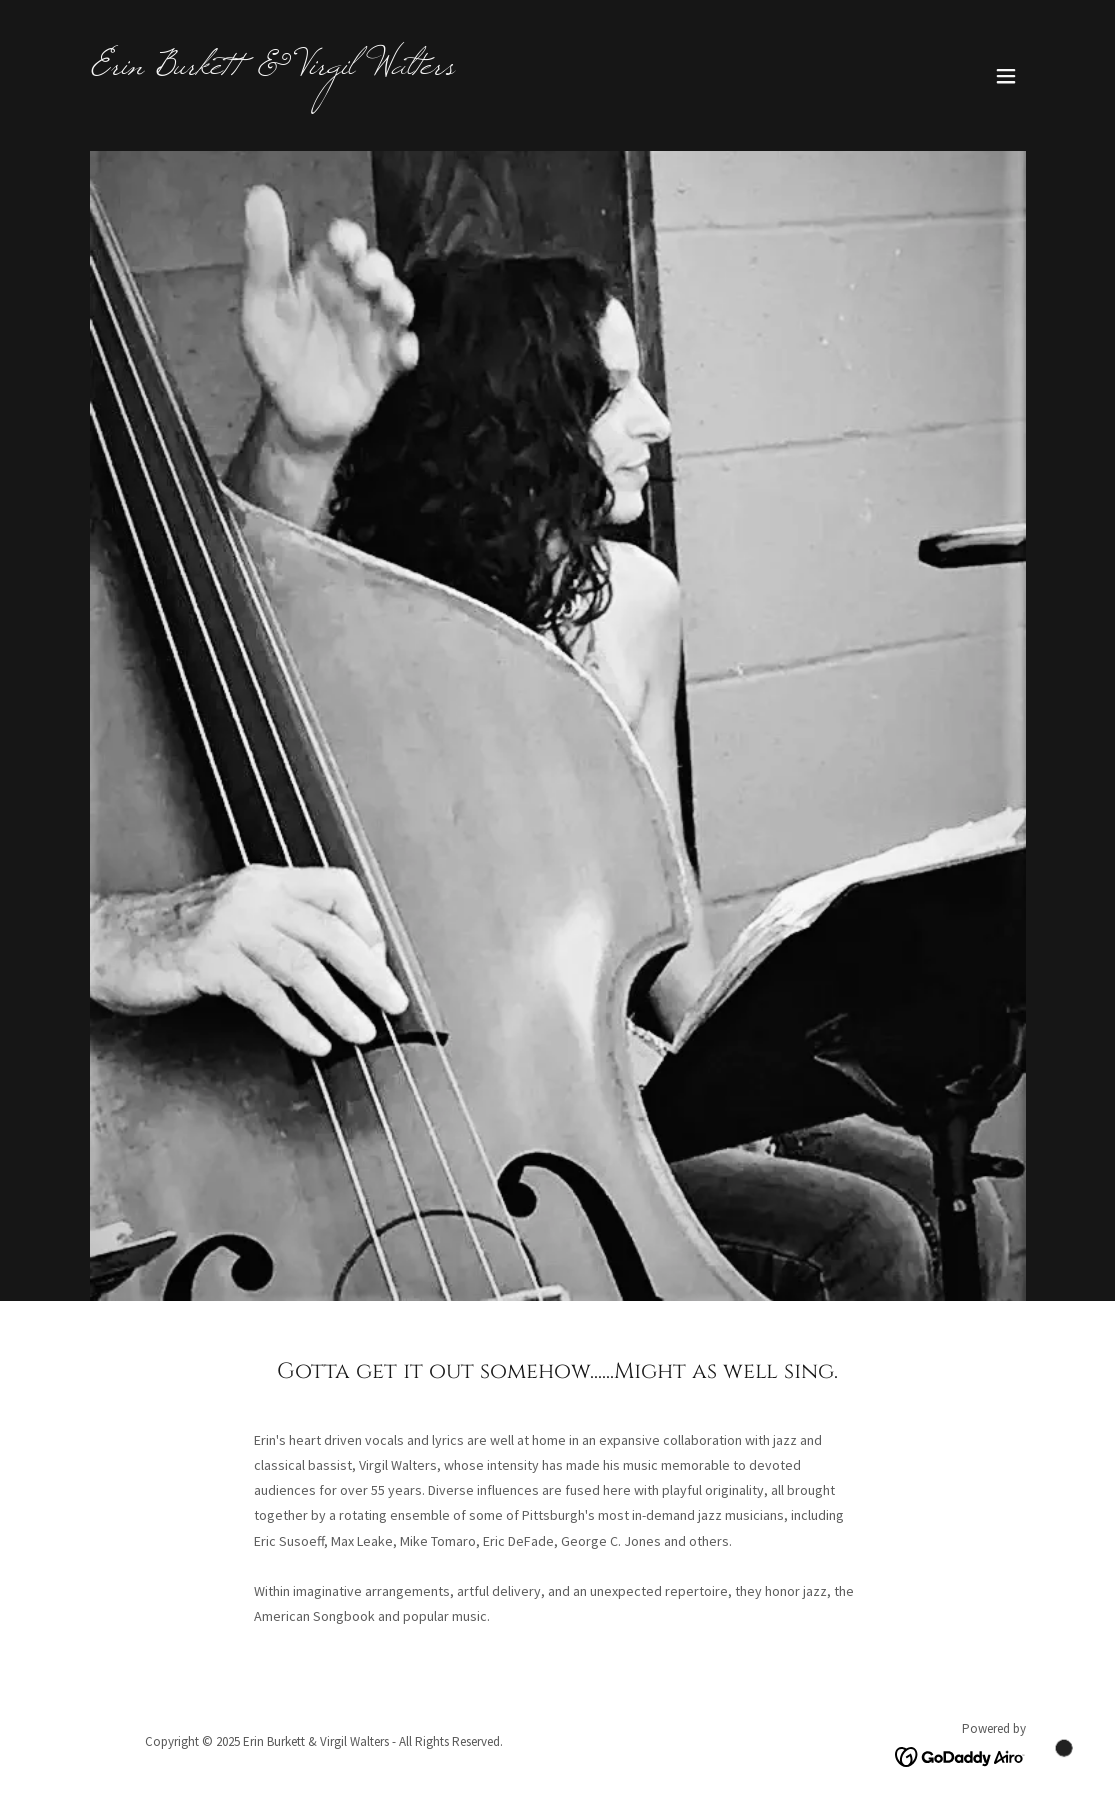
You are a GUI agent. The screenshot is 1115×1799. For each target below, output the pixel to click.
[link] (272, 68)
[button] (1006, 76)
